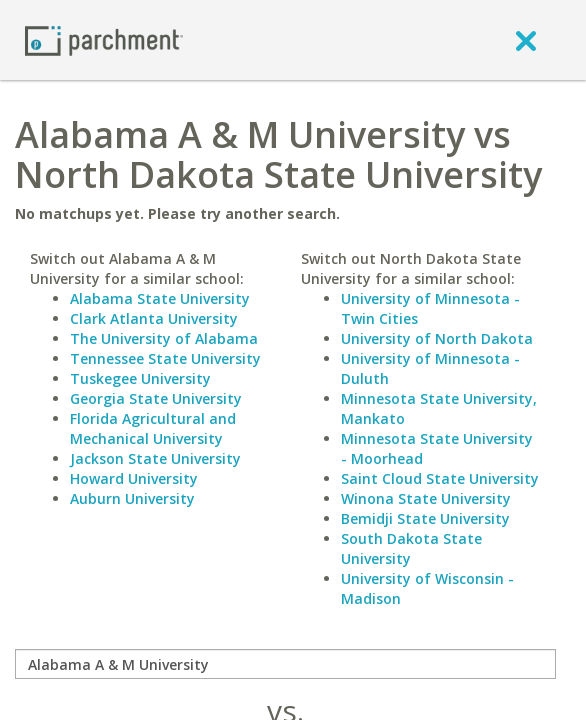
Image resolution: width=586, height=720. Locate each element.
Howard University (134, 478)
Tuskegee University (140, 378)
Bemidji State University (425, 518)
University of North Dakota (437, 338)
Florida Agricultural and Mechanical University (153, 428)
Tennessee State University (165, 358)
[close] (526, 40)
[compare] (285, 664)
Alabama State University (160, 298)
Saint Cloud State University (440, 478)
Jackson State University (155, 458)
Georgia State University (156, 398)
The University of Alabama (164, 338)
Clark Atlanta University (154, 318)
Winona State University (426, 498)
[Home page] (104, 39)
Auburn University (132, 498)
